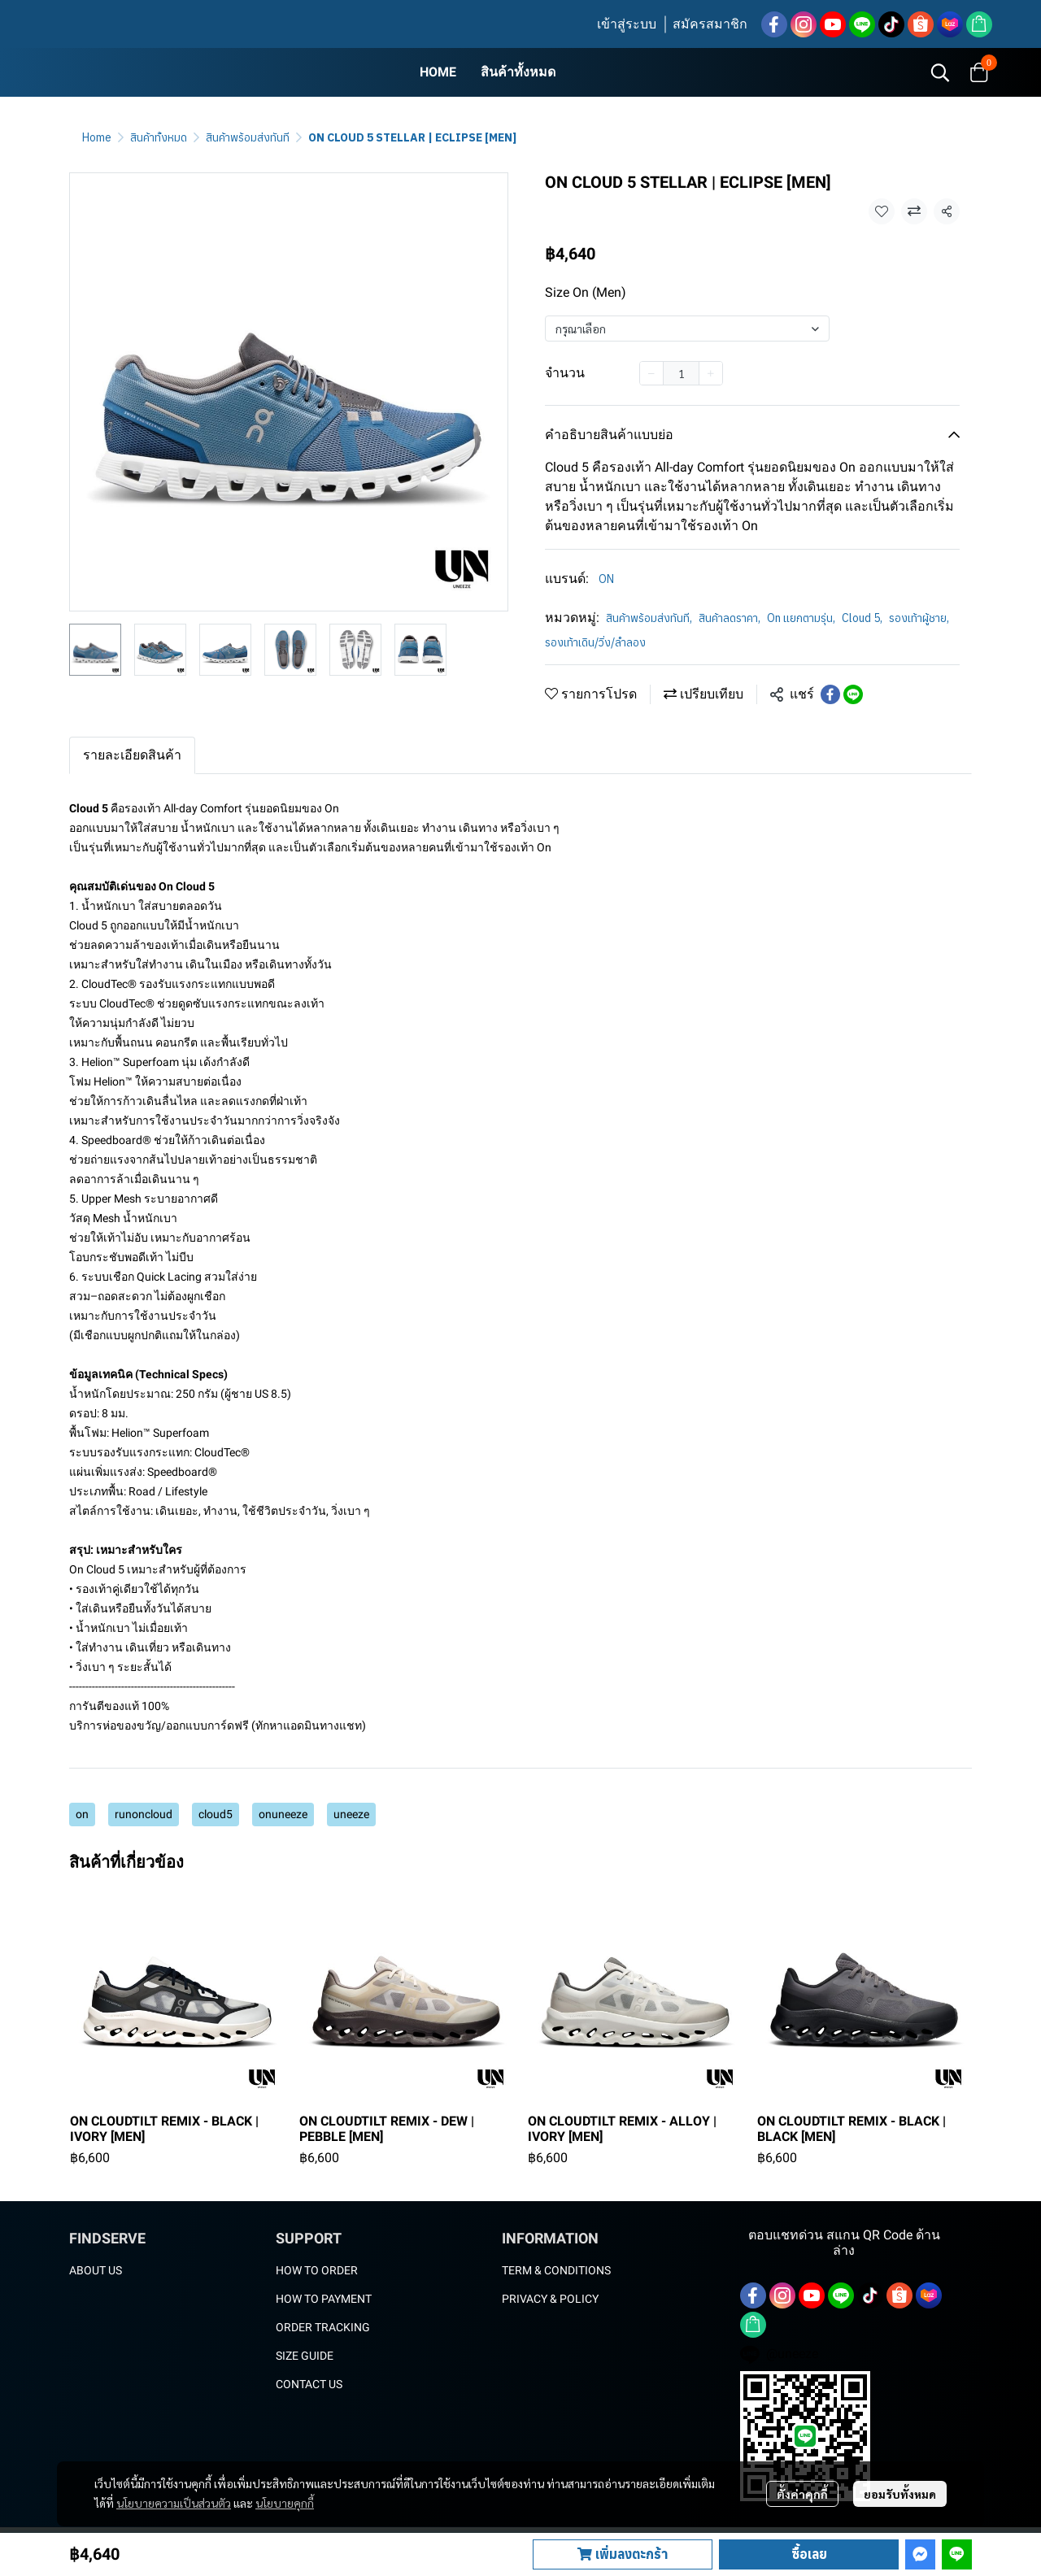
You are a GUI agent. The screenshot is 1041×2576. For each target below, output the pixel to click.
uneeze (351, 1814)
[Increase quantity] (710, 373)
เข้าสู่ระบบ (626, 24)
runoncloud (143, 1814)
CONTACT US (309, 2384)
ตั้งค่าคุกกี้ (802, 2494)
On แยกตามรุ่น (801, 618)
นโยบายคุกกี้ (284, 2503)
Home (96, 137)
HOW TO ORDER (317, 2270)
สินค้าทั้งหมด (158, 137)
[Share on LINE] (853, 694)
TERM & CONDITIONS (556, 2270)
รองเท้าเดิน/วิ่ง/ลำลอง (595, 642)
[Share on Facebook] (830, 694)
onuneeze (283, 1814)
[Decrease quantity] (651, 373)
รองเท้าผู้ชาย (919, 618)
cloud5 (215, 1814)
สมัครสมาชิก (710, 24)
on (82, 1814)
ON (606, 579)
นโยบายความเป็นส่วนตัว (173, 2503)
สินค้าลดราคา (729, 618)
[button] (940, 72)
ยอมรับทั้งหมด (900, 2494)
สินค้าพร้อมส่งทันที (248, 137)
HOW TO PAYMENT (324, 2298)
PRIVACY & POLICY (550, 2298)
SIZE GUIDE (304, 2355)
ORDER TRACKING (323, 2327)
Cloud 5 (862, 618)
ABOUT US (95, 2270)
